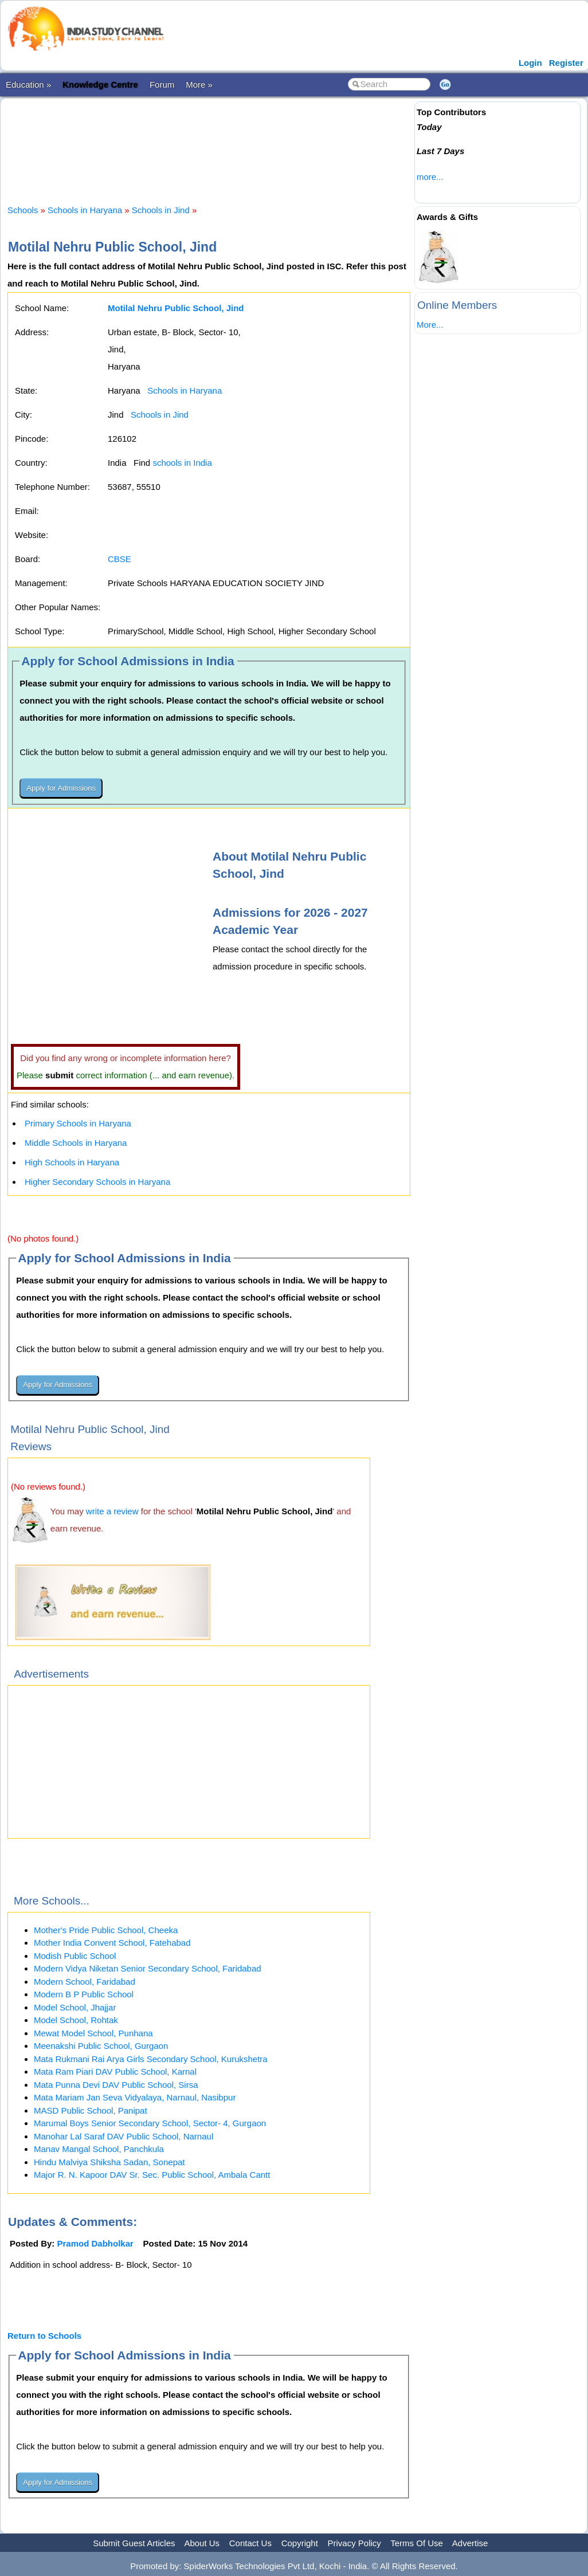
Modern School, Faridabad (84, 1981)
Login (530, 63)
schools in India (181, 463)
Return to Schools (44, 2336)
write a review (112, 1511)
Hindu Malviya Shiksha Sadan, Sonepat (109, 2162)
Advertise (470, 2543)
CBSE (119, 559)
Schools (22, 210)
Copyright (299, 2543)
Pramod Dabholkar (95, 2243)
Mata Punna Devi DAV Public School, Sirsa (116, 2085)
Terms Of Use (416, 2543)
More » (199, 84)
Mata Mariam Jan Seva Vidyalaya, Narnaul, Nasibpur (135, 2097)
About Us (201, 2543)
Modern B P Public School (84, 1994)
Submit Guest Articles (134, 2543)
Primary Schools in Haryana (78, 1123)
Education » (28, 84)
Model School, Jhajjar (75, 2007)
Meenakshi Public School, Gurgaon (101, 2046)
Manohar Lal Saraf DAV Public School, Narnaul (123, 2136)
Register (566, 63)
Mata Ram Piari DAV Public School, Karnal (115, 2071)
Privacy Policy (354, 2543)
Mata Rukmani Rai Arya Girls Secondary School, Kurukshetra (151, 2059)
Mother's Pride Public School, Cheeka (106, 1930)
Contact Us (250, 2543)
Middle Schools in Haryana (76, 1143)
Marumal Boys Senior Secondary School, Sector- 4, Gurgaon (150, 2123)
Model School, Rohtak (76, 2020)
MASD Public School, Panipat (90, 2110)
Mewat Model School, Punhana (93, 2033)
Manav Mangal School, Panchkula (99, 2149)
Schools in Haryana (85, 210)
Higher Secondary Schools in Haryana (97, 1182)
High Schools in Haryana (72, 1162)
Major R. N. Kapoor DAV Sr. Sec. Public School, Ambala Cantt (152, 2175)
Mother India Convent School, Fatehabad (112, 1942)
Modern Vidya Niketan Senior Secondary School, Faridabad (147, 1968)
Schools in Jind (161, 210)
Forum (162, 84)
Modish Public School (75, 1956)
